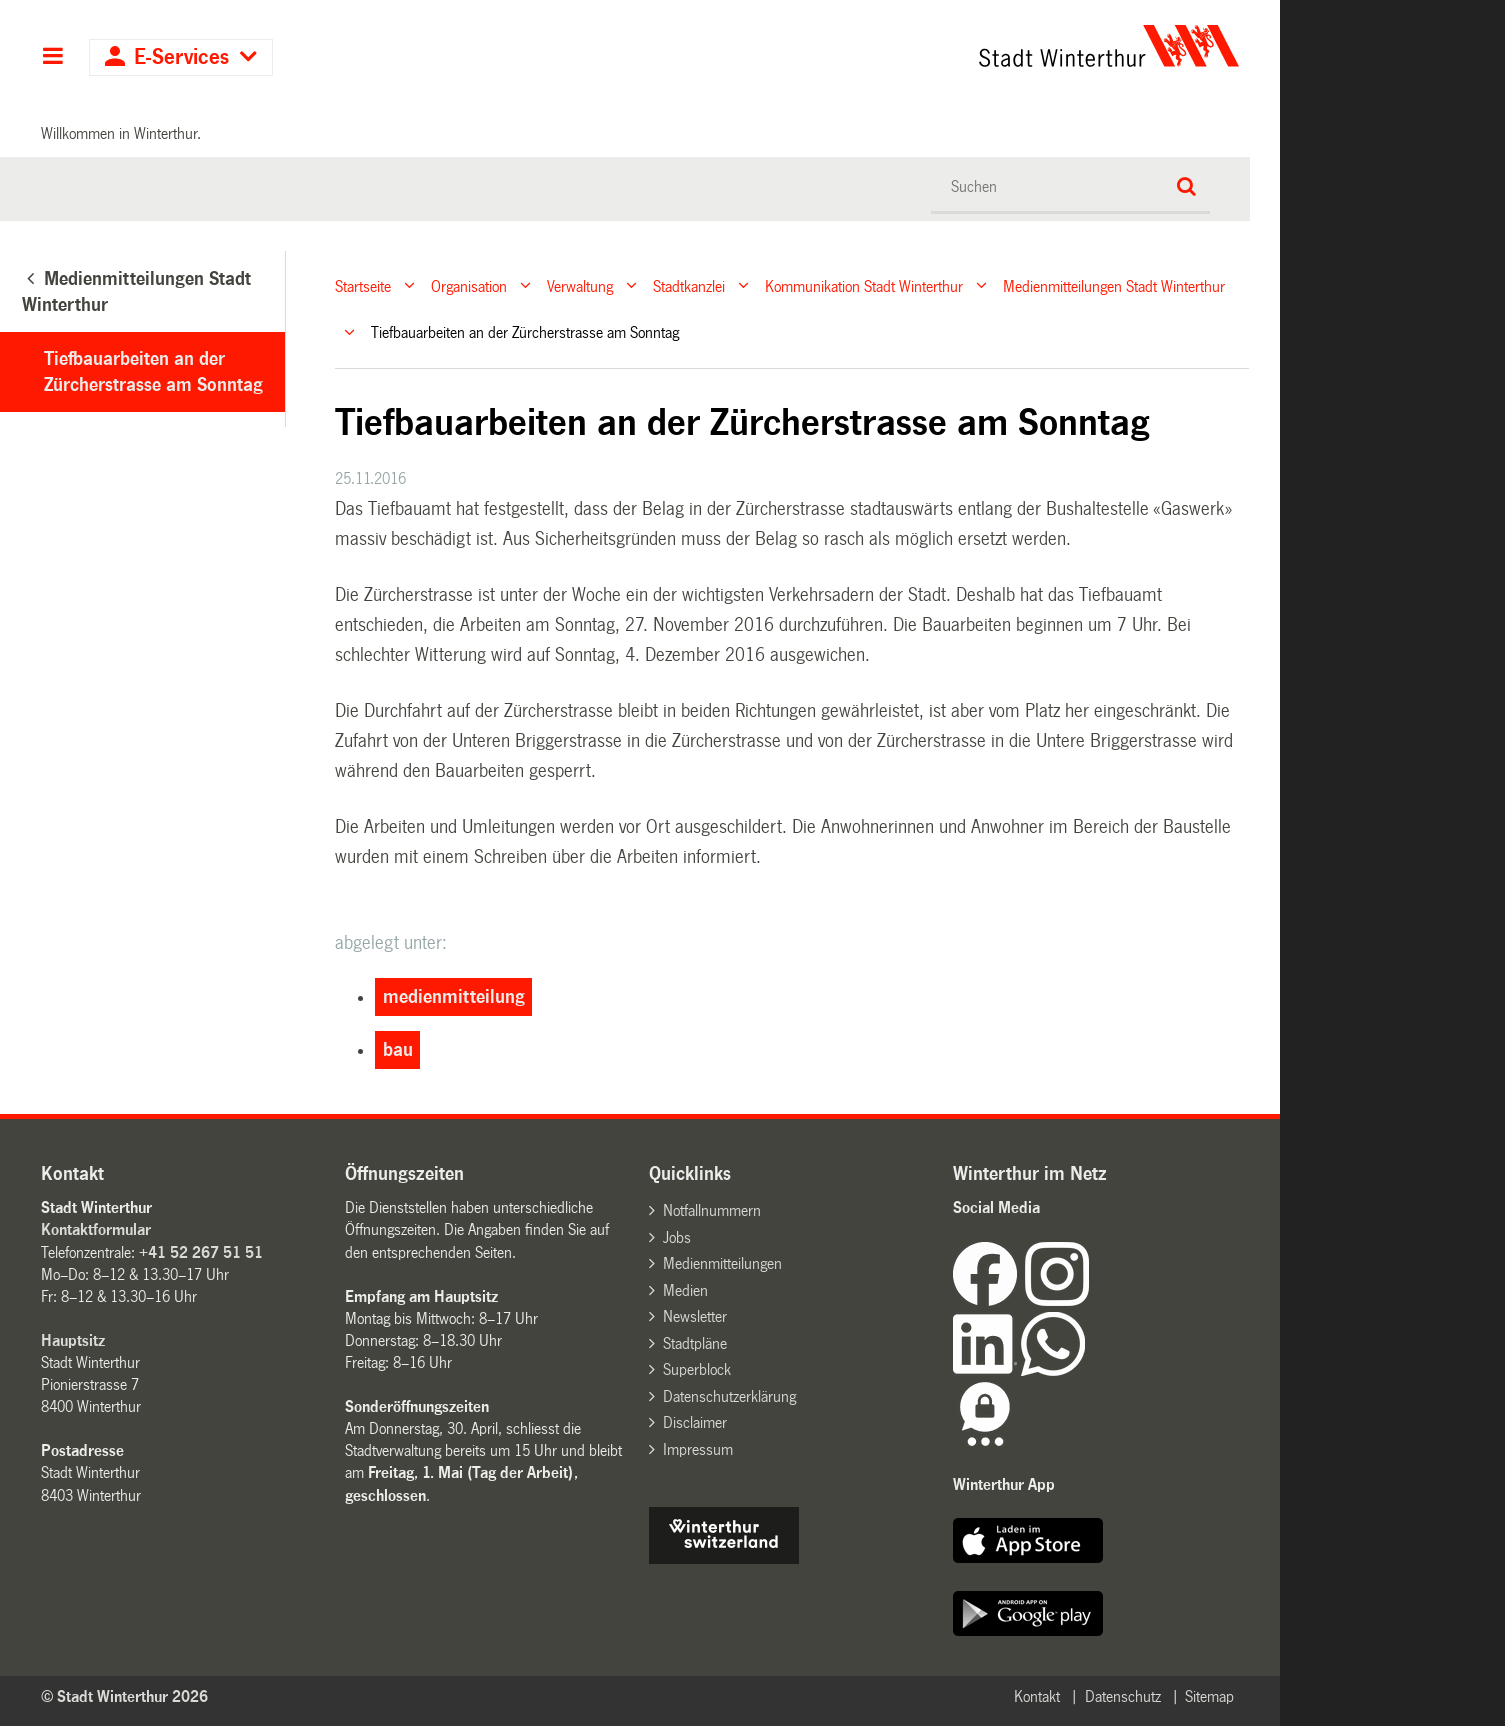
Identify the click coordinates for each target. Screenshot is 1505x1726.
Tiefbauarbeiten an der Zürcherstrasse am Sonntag (153, 372)
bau (398, 1050)
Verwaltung (580, 285)
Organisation (469, 285)
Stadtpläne (695, 1343)
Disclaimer (695, 1422)
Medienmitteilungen (722, 1263)
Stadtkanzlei (689, 285)
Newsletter (695, 1316)
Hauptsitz (73, 1340)
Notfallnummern (712, 1210)
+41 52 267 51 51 (201, 1252)
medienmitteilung (454, 997)
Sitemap (1209, 1696)
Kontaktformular (96, 1229)
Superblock (697, 1369)
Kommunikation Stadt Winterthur (864, 285)
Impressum (698, 1449)
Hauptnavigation (52, 58)
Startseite (363, 285)
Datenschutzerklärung (729, 1396)
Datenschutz (1123, 1696)
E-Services (181, 57)
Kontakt (1037, 1696)
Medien (685, 1290)
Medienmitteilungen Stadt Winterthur (1114, 285)
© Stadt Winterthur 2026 (124, 1696)
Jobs (677, 1237)
